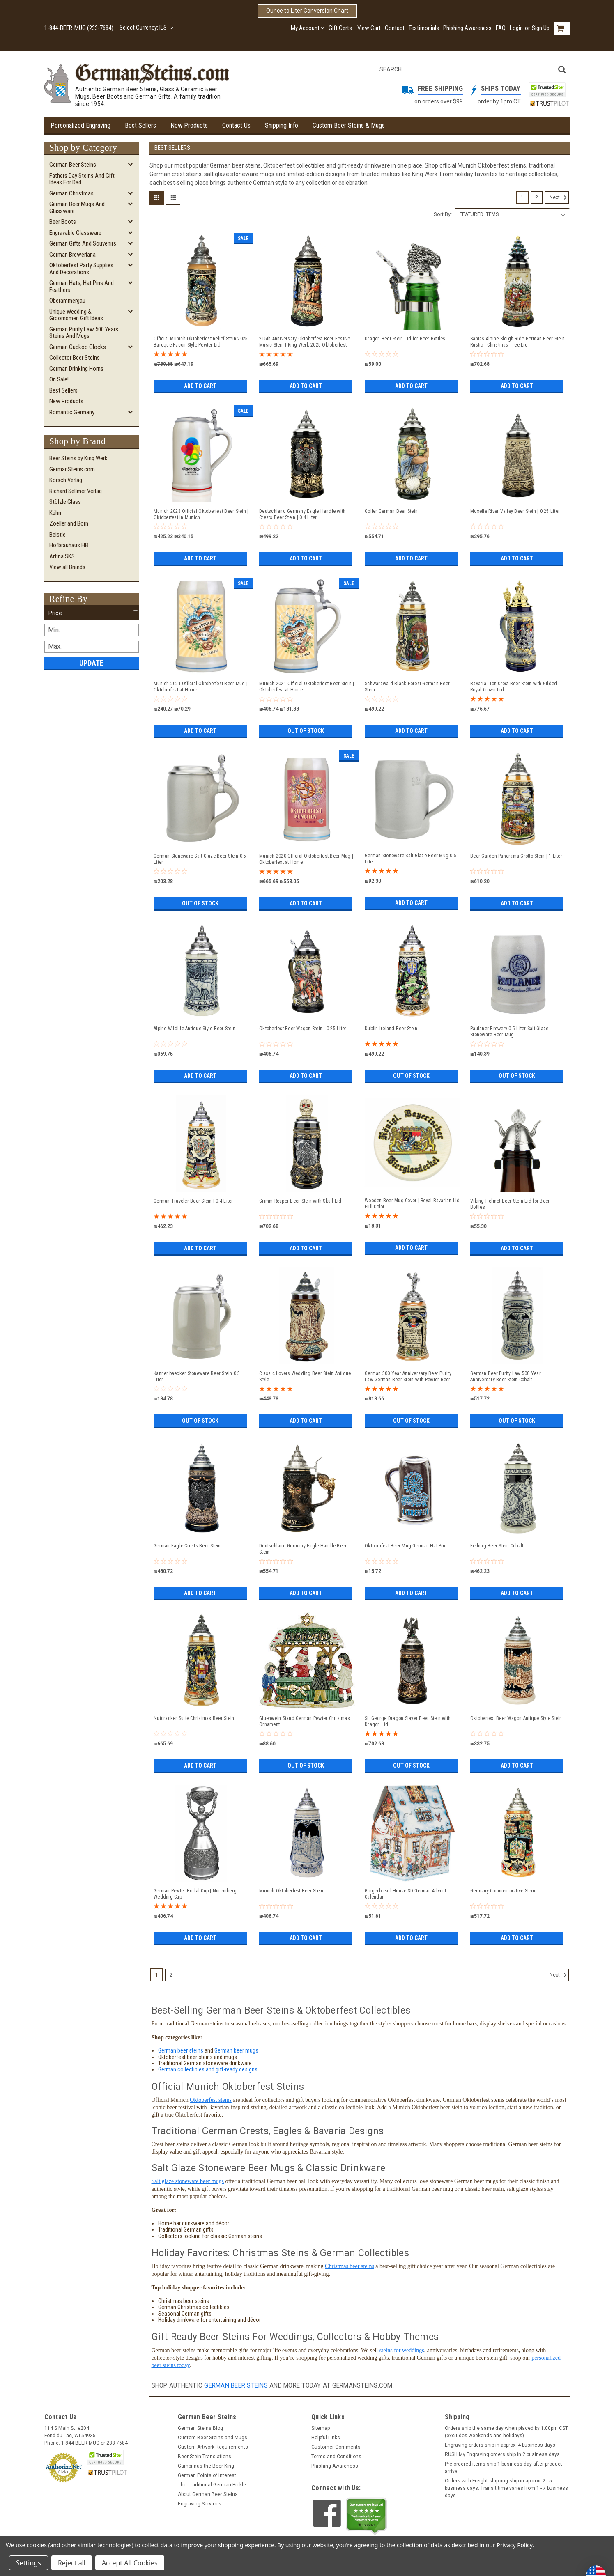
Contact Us (236, 125)
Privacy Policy (514, 2545)
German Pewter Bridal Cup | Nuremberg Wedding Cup (195, 1894)
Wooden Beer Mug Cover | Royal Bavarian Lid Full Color (412, 1204)
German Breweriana (72, 254)
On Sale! (59, 379)
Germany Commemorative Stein (502, 1891)
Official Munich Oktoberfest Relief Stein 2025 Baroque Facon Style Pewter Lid (201, 342)
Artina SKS (62, 556)
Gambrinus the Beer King (206, 2466)
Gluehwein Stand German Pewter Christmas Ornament (304, 1721)
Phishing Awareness (467, 28)
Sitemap (320, 2428)
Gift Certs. (341, 28)
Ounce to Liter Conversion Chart (307, 10)
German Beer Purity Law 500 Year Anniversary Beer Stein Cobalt (505, 1376)
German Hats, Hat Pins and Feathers (81, 286)
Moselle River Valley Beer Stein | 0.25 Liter (515, 511)
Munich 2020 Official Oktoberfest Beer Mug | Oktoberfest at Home (306, 859)
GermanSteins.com (72, 469)
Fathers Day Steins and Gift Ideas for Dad (82, 179)
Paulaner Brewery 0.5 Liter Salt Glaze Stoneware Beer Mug (509, 1032)
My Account (307, 28)
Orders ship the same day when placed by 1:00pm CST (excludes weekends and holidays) (506, 2431)
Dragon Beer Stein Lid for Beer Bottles (405, 339)
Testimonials (424, 28)
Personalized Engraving (80, 125)
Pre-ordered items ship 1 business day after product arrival (503, 2467)
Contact (395, 28)
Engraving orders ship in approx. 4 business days (500, 2445)
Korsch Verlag (65, 480)
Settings (28, 2562)
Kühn (55, 513)
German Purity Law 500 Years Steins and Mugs (83, 333)
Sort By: (443, 214)
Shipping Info (281, 125)
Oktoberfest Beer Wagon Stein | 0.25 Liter (302, 1028)
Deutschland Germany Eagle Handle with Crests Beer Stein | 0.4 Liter (302, 514)
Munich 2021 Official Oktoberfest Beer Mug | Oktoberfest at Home (201, 687)
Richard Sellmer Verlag (75, 491)
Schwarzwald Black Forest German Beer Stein (407, 687)
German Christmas (71, 193)
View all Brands (67, 567)
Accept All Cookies (130, 2562)
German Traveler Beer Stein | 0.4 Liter (193, 1201)
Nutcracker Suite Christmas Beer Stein (194, 1718)
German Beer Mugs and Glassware (77, 207)
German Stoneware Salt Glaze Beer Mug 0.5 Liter (410, 859)
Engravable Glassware (75, 232)
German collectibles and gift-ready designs (208, 2069)
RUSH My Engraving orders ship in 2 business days (502, 2454)
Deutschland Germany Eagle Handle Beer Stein (303, 1549)
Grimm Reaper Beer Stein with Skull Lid (300, 1201)
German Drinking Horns (76, 368)
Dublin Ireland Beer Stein (391, 1028)
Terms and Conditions (336, 2456)
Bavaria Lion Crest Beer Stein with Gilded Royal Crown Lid (513, 687)
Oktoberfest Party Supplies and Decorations (81, 269)
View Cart (369, 28)
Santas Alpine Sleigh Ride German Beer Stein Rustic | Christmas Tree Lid (517, 342)
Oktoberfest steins (210, 2100)
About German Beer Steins (208, 2494)
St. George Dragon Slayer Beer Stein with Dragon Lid (408, 1721)
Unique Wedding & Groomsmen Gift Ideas (76, 315)
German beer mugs (236, 2050)
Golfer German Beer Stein (391, 511)
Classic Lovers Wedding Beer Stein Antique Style (305, 1376)
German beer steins (180, 2050)
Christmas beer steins (349, 2266)
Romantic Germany (71, 412)
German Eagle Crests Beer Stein (187, 1546)
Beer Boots (62, 221)
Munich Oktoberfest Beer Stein (291, 1891)
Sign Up (541, 28)
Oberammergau (67, 300)
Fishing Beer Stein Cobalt (496, 1546)
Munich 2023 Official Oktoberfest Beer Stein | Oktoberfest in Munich (201, 514)
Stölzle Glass (65, 501)
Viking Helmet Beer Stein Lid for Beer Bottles (510, 1204)
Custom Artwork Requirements (213, 2447)
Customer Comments (336, 2447)
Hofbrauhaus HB (68, 545)
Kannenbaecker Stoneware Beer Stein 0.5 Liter (197, 1376)
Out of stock (305, 731)
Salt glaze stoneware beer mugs (188, 2181)
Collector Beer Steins (74, 357)
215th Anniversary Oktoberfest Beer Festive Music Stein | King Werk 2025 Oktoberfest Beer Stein (304, 342)
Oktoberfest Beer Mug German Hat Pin (405, 1546)
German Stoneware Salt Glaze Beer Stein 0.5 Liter (200, 859)
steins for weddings (401, 2350)
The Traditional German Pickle (212, 2485)
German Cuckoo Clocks (77, 347)
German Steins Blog (200, 2428)
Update (91, 663)
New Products (189, 125)
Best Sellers (140, 125)
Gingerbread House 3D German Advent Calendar (405, 1894)
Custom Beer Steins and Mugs (212, 2438)
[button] (91, 613)
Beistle (57, 534)
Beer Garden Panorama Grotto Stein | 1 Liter (516, 856)
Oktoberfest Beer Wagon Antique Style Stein (516, 1718)
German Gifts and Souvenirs (82, 243)
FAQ (501, 28)
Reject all (71, 2562)
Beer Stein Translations (204, 2456)
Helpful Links (325, 2438)
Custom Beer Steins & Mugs (349, 125)
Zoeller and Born (68, 523)
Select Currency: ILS (146, 27)
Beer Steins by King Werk (78, 458)
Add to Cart (200, 386)
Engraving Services (199, 2504)
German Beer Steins (72, 164)
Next (559, 197)
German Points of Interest (207, 2475)
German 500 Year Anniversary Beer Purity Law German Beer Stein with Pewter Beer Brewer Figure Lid (408, 1377)
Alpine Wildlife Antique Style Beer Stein (194, 1028)
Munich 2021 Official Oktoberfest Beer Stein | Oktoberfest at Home (306, 687)
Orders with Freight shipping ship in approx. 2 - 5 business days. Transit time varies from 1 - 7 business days (506, 2488)
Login (516, 28)
